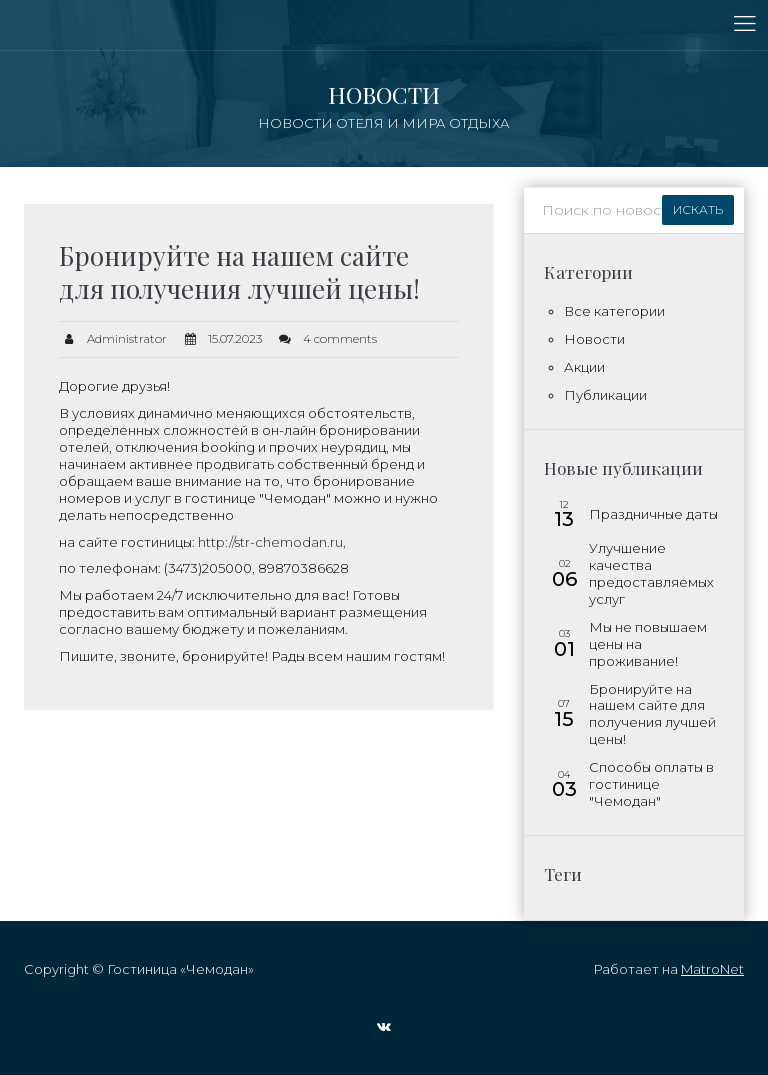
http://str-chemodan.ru (270, 542)
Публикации (605, 395)
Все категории (614, 311)
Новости (594, 339)
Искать (698, 209)
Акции (584, 367)
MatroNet (712, 969)
